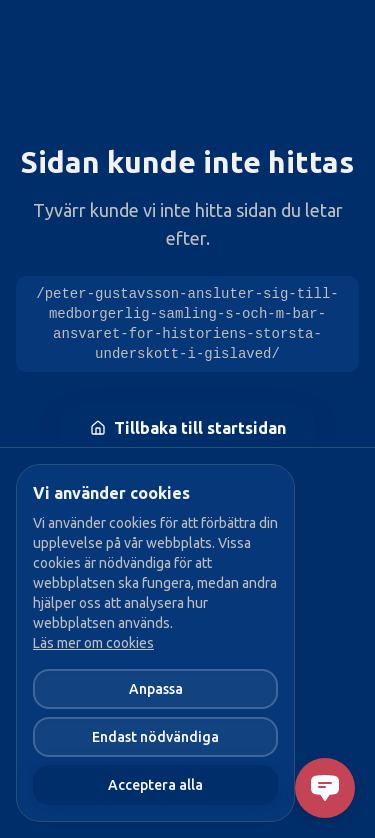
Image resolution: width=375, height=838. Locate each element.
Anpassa (156, 689)
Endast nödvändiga (155, 737)
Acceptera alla (155, 785)
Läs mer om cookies (93, 643)
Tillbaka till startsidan (188, 428)
